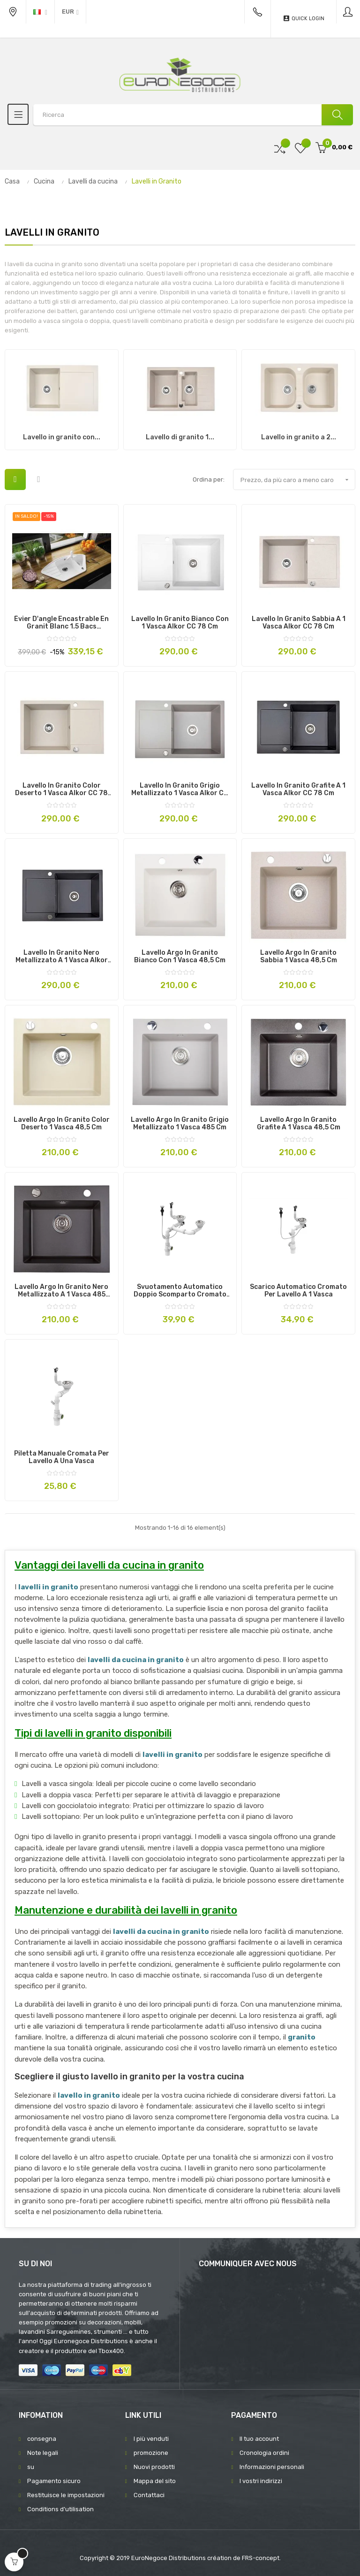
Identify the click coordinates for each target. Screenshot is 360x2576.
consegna (41, 2438)
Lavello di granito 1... (180, 437)
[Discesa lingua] (40, 11)
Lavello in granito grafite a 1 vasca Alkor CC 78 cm (298, 789)
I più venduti (151, 2438)
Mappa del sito (155, 2480)
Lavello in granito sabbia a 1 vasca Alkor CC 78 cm (298, 622)
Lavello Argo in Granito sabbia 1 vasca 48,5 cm (298, 956)
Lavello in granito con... (61, 437)
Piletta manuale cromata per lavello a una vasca (61, 1457)
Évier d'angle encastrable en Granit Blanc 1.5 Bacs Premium (61, 622)
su (30, 2466)
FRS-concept (260, 2557)
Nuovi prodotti (154, 2466)
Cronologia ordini (264, 2452)
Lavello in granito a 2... (298, 437)
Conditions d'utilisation (60, 2509)
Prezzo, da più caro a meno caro (297, 479)
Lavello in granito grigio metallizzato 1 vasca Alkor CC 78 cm (179, 789)
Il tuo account (259, 2438)
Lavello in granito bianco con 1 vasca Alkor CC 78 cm (180, 622)
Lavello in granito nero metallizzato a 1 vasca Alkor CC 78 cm (61, 956)
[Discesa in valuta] (70, 11)
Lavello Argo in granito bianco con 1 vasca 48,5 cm (179, 956)
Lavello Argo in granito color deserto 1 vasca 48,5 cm (62, 1123)
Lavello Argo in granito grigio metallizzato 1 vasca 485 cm (180, 1123)
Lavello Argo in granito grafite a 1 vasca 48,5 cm (298, 1123)
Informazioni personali (272, 2466)
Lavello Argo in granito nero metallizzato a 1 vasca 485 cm (61, 1290)
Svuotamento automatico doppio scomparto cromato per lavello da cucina (180, 1290)
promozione (151, 2452)
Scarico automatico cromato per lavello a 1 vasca (298, 1290)
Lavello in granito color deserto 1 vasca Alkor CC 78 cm (61, 789)
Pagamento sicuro (54, 2480)
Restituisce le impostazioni (66, 2495)
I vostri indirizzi (261, 2480)
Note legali (42, 2452)
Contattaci (149, 2495)
